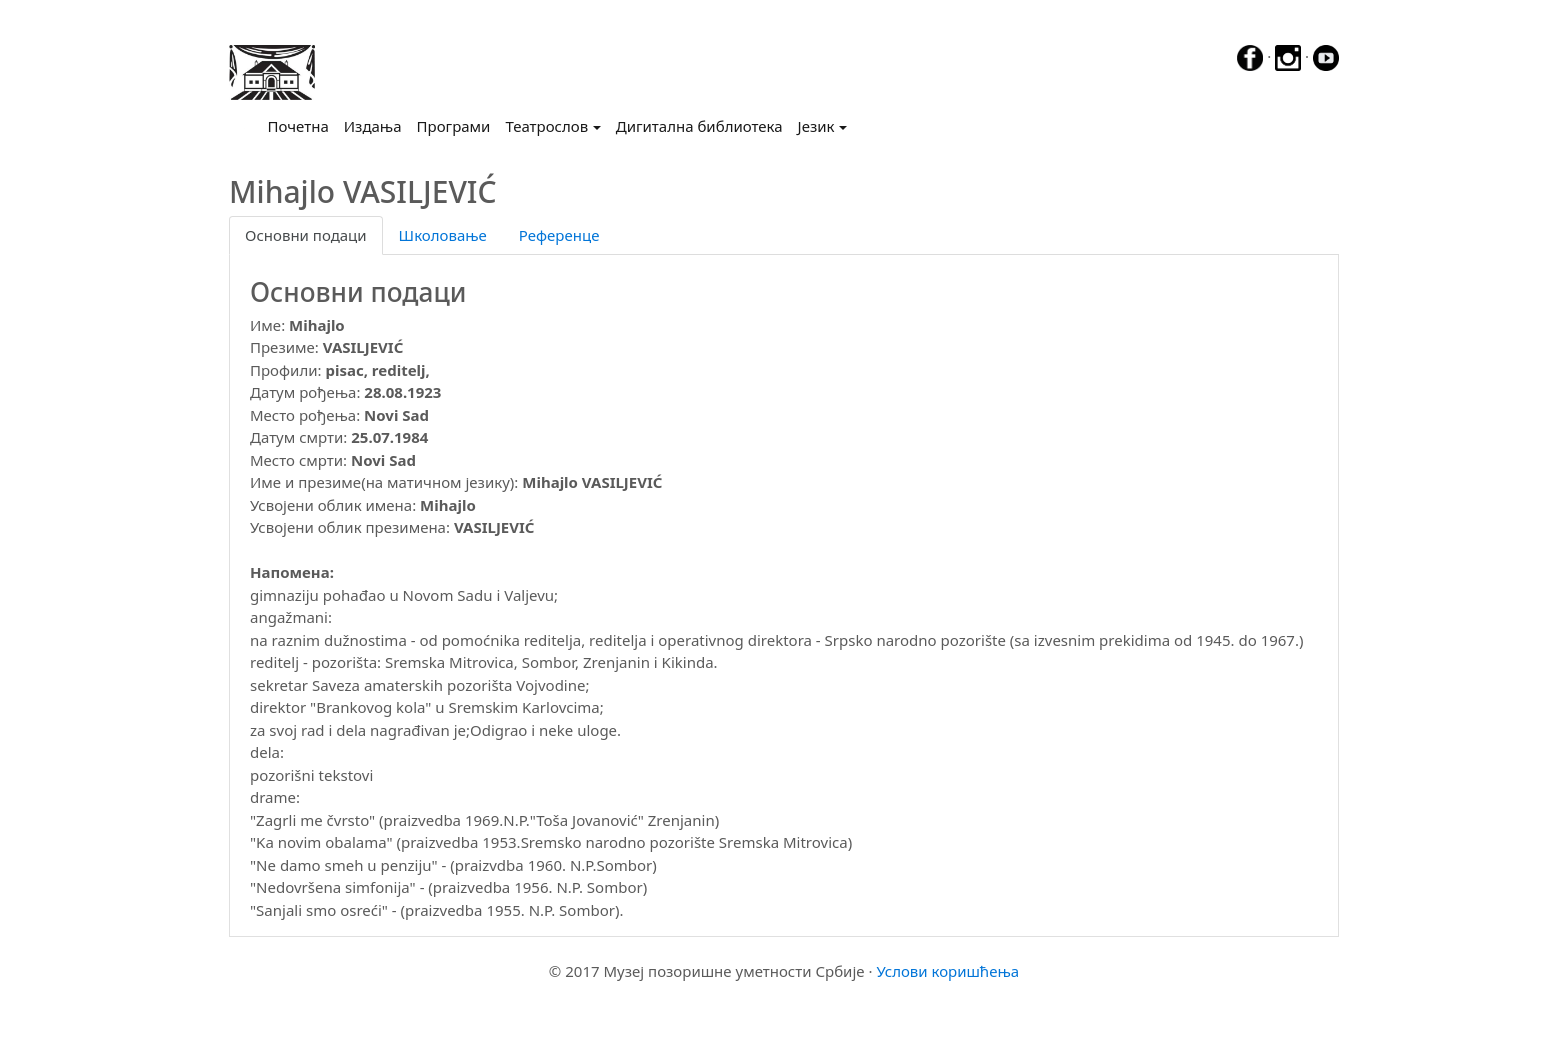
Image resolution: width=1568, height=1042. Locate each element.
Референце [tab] (559, 235)
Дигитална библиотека (699, 126)
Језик (816, 126)
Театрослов (546, 126)
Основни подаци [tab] (306, 235)
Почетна (302, 125)
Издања (373, 126)
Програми (454, 126)
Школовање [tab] (443, 235)
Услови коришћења (947, 971)
